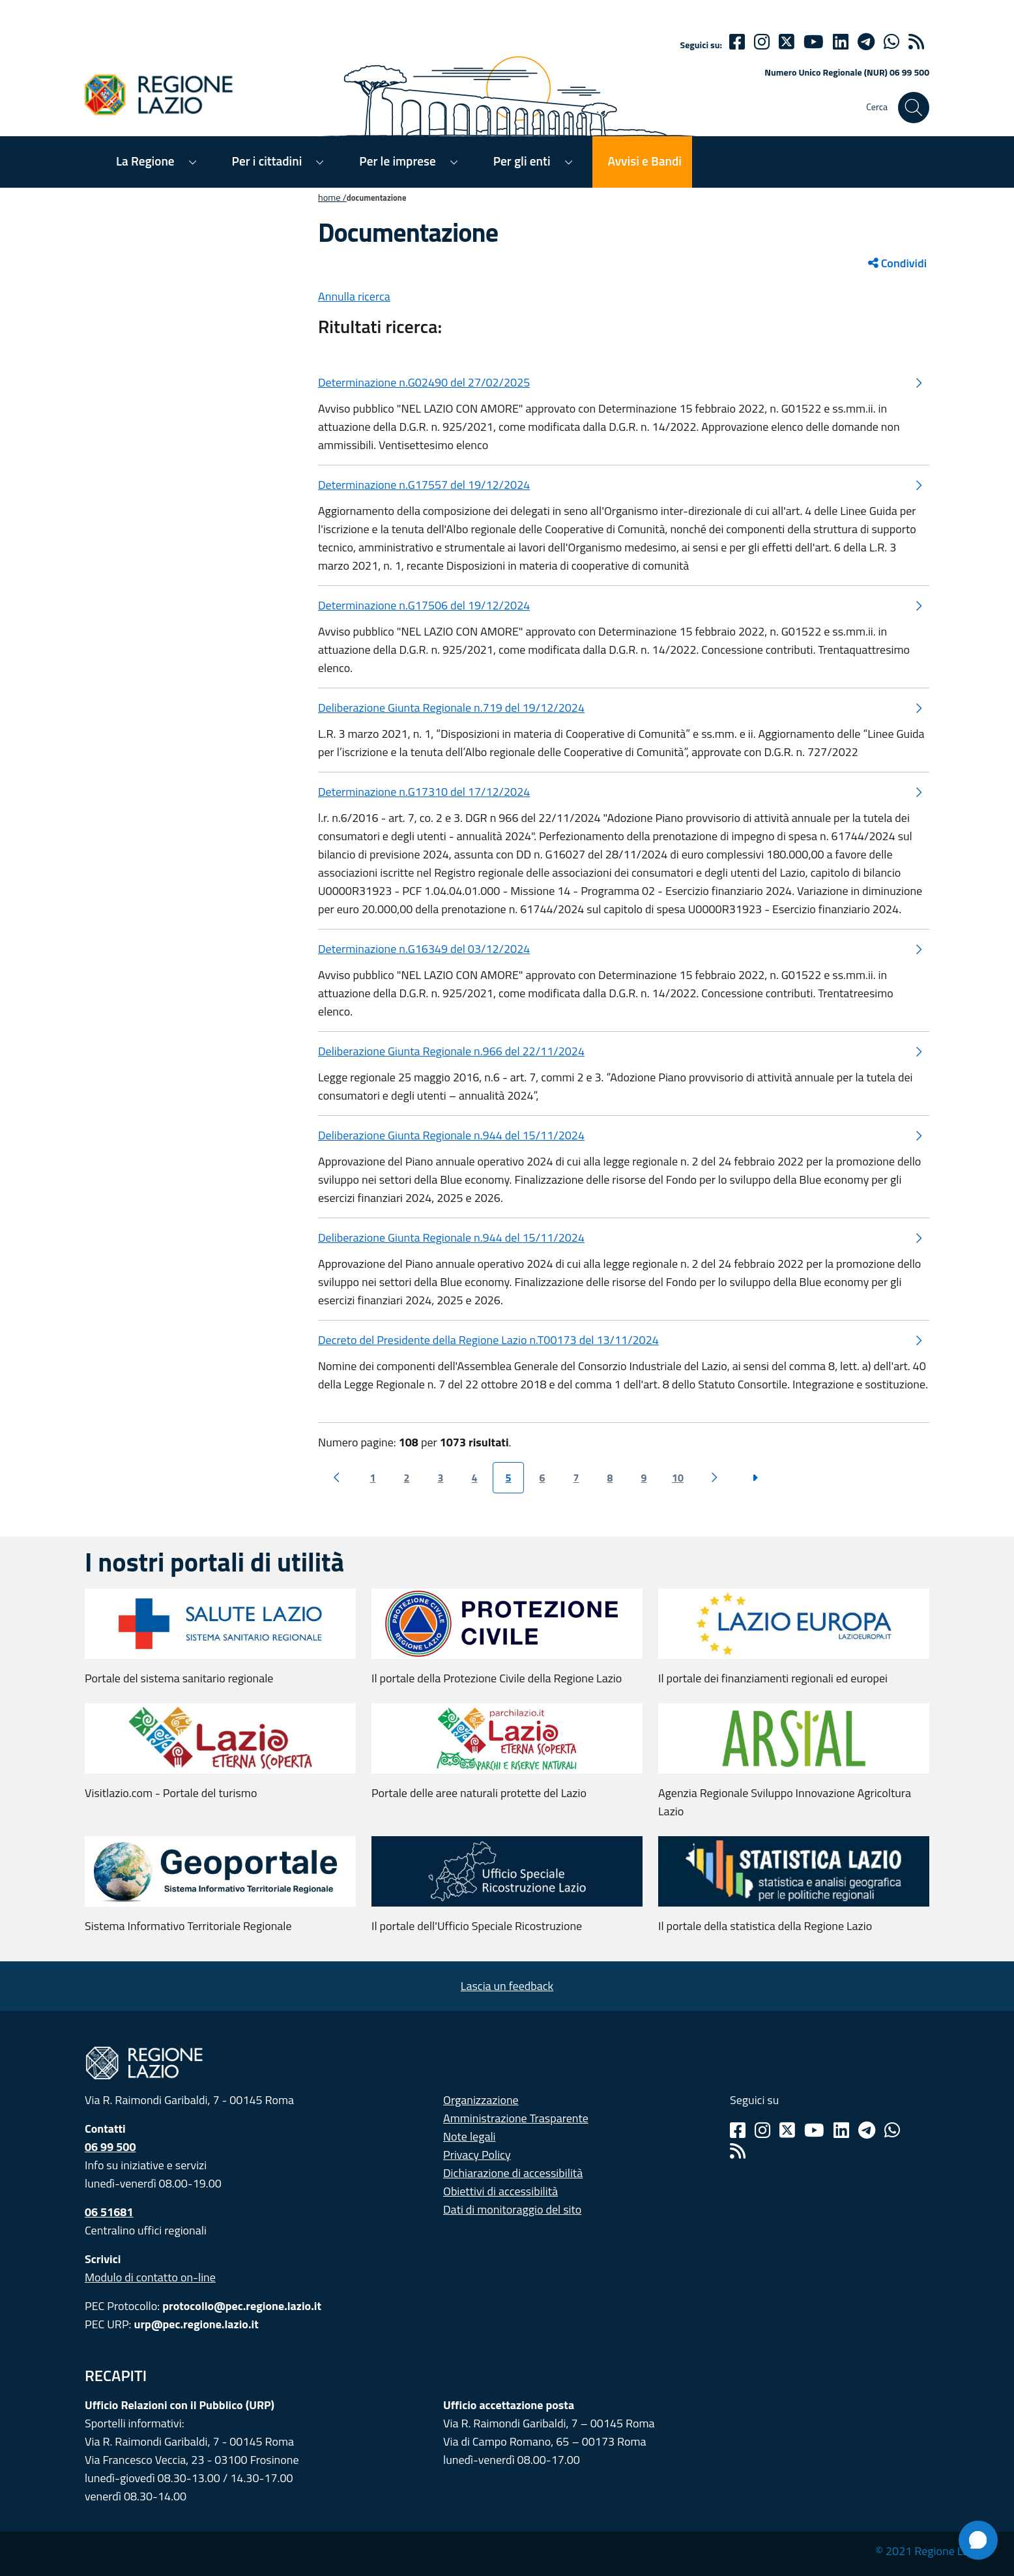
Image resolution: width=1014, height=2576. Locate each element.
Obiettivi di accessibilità (500, 2191)
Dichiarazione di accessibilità (513, 2173)
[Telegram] (866, 2130)
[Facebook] (737, 41)
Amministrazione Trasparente (515, 2118)
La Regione (145, 160)
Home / (332, 197)
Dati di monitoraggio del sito (512, 2209)
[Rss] (738, 2151)
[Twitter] (786, 41)
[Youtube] (814, 41)
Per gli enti (522, 160)
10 (678, 1478)
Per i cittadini (267, 160)
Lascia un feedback (507, 1986)
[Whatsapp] (891, 41)
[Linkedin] (840, 41)
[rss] (916, 41)
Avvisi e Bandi (645, 160)
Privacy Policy (477, 2154)
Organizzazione (481, 2100)
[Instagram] (762, 41)
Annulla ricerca (354, 296)
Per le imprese (397, 160)
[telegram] (866, 41)
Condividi (897, 263)
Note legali (469, 2136)
